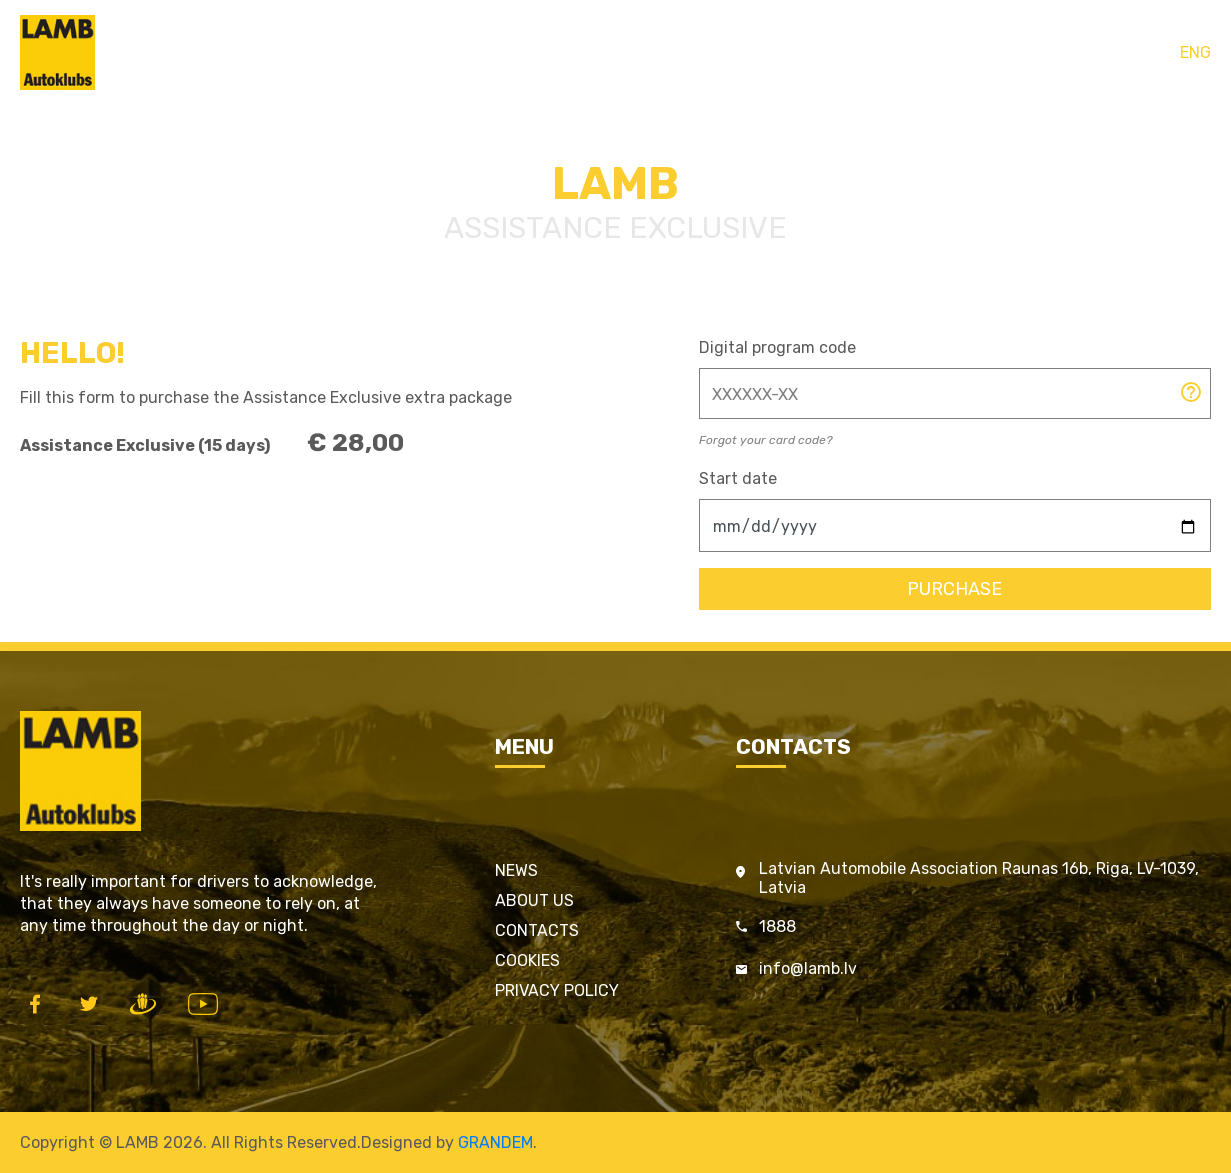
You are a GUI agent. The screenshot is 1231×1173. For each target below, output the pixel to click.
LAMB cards (562, 52)
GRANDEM (495, 1142)
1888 (777, 926)
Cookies (527, 960)
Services (659, 52)
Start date (738, 478)
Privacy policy (557, 990)
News (516, 870)
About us (534, 900)
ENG (1195, 52)
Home (476, 52)
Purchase (954, 589)
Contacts (746, 52)
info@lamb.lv (808, 968)
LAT (1154, 52)
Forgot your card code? (765, 440)
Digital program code (777, 347)
